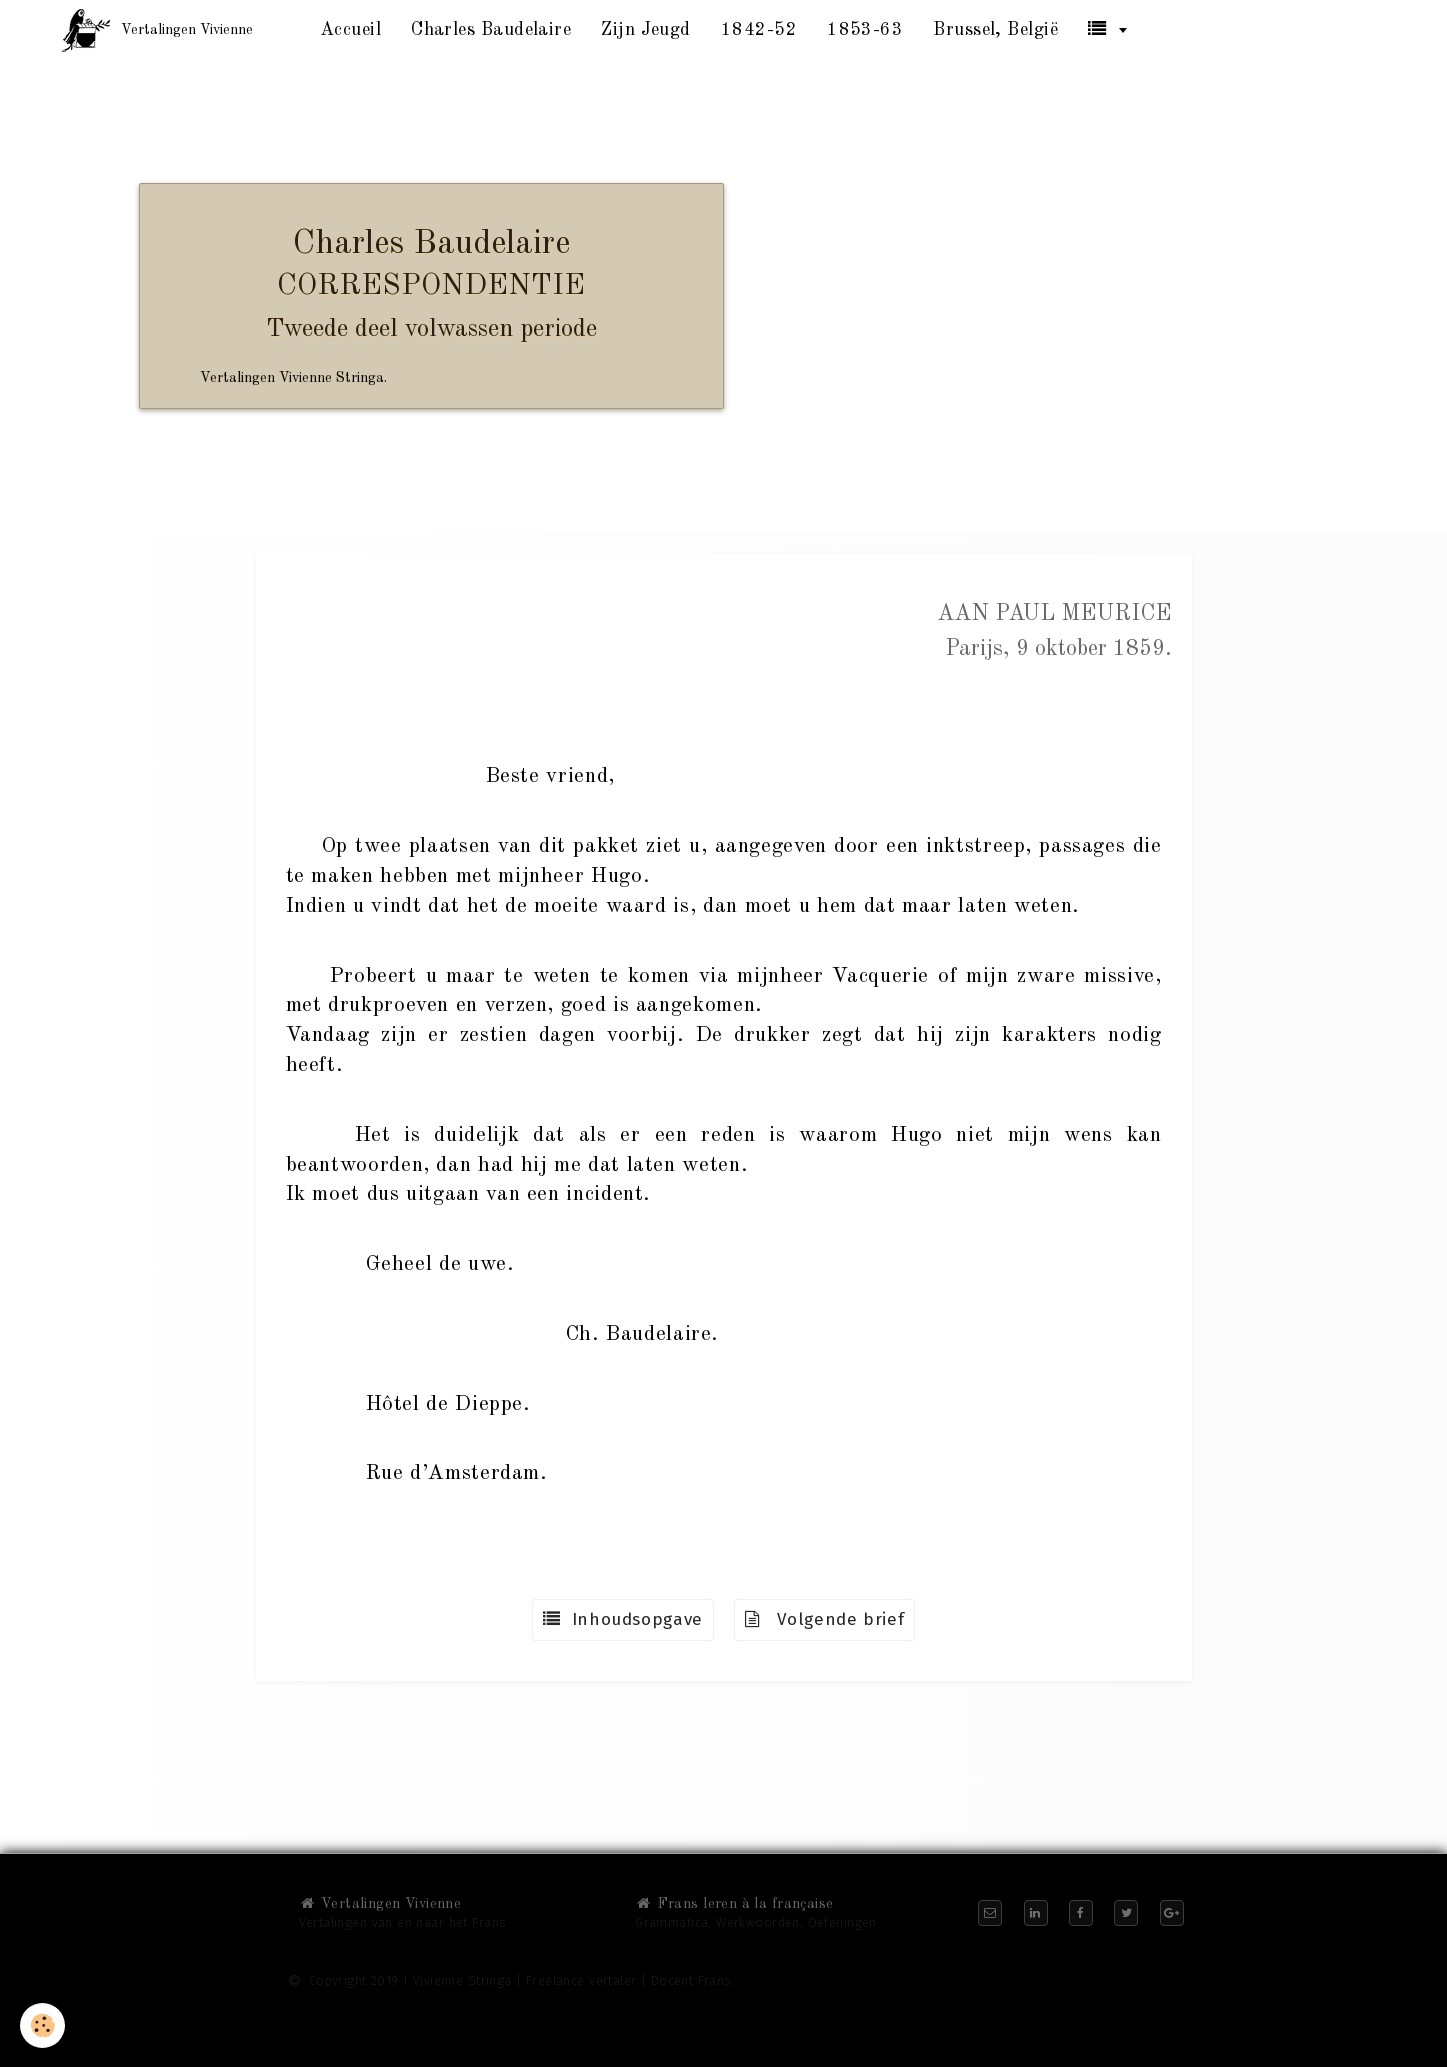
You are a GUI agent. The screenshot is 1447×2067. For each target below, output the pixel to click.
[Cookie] (42, 2025)
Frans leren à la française (734, 1904)
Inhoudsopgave (623, 1619)
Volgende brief (825, 1619)
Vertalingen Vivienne (380, 1904)
